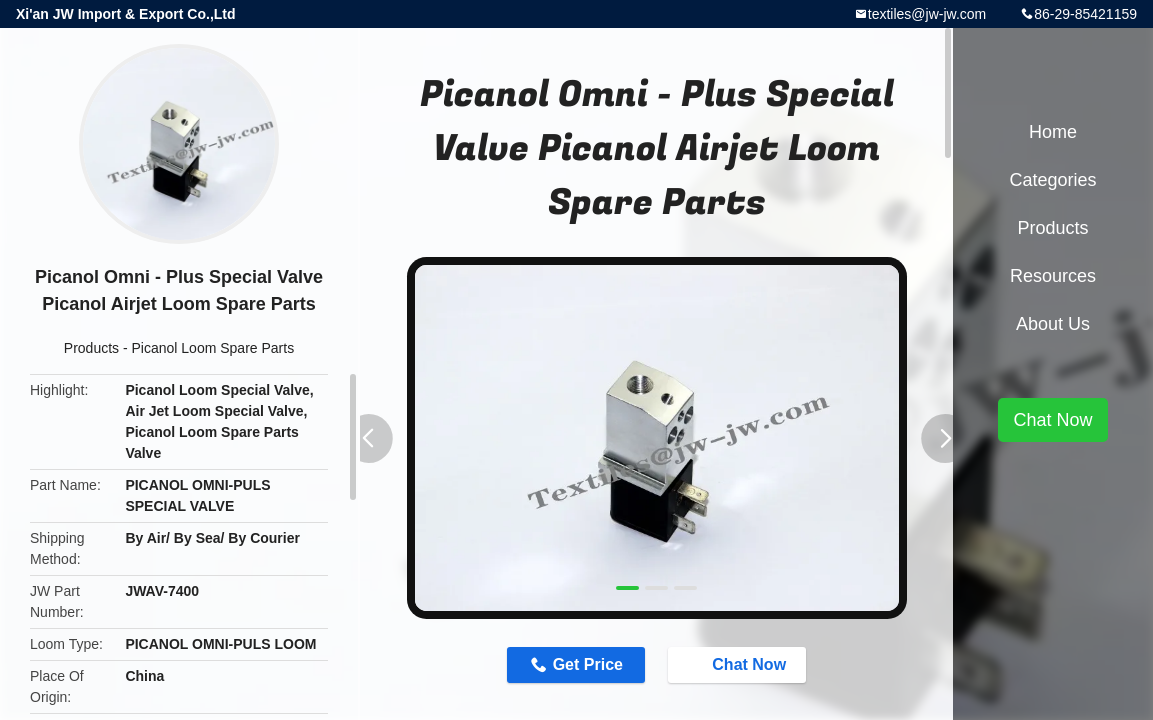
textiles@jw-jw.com (927, 14)
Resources (1053, 276)
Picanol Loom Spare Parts (213, 348)
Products (91, 348)
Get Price (588, 664)
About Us (1053, 324)
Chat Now (739, 664)
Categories (1052, 180)
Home (1053, 132)
